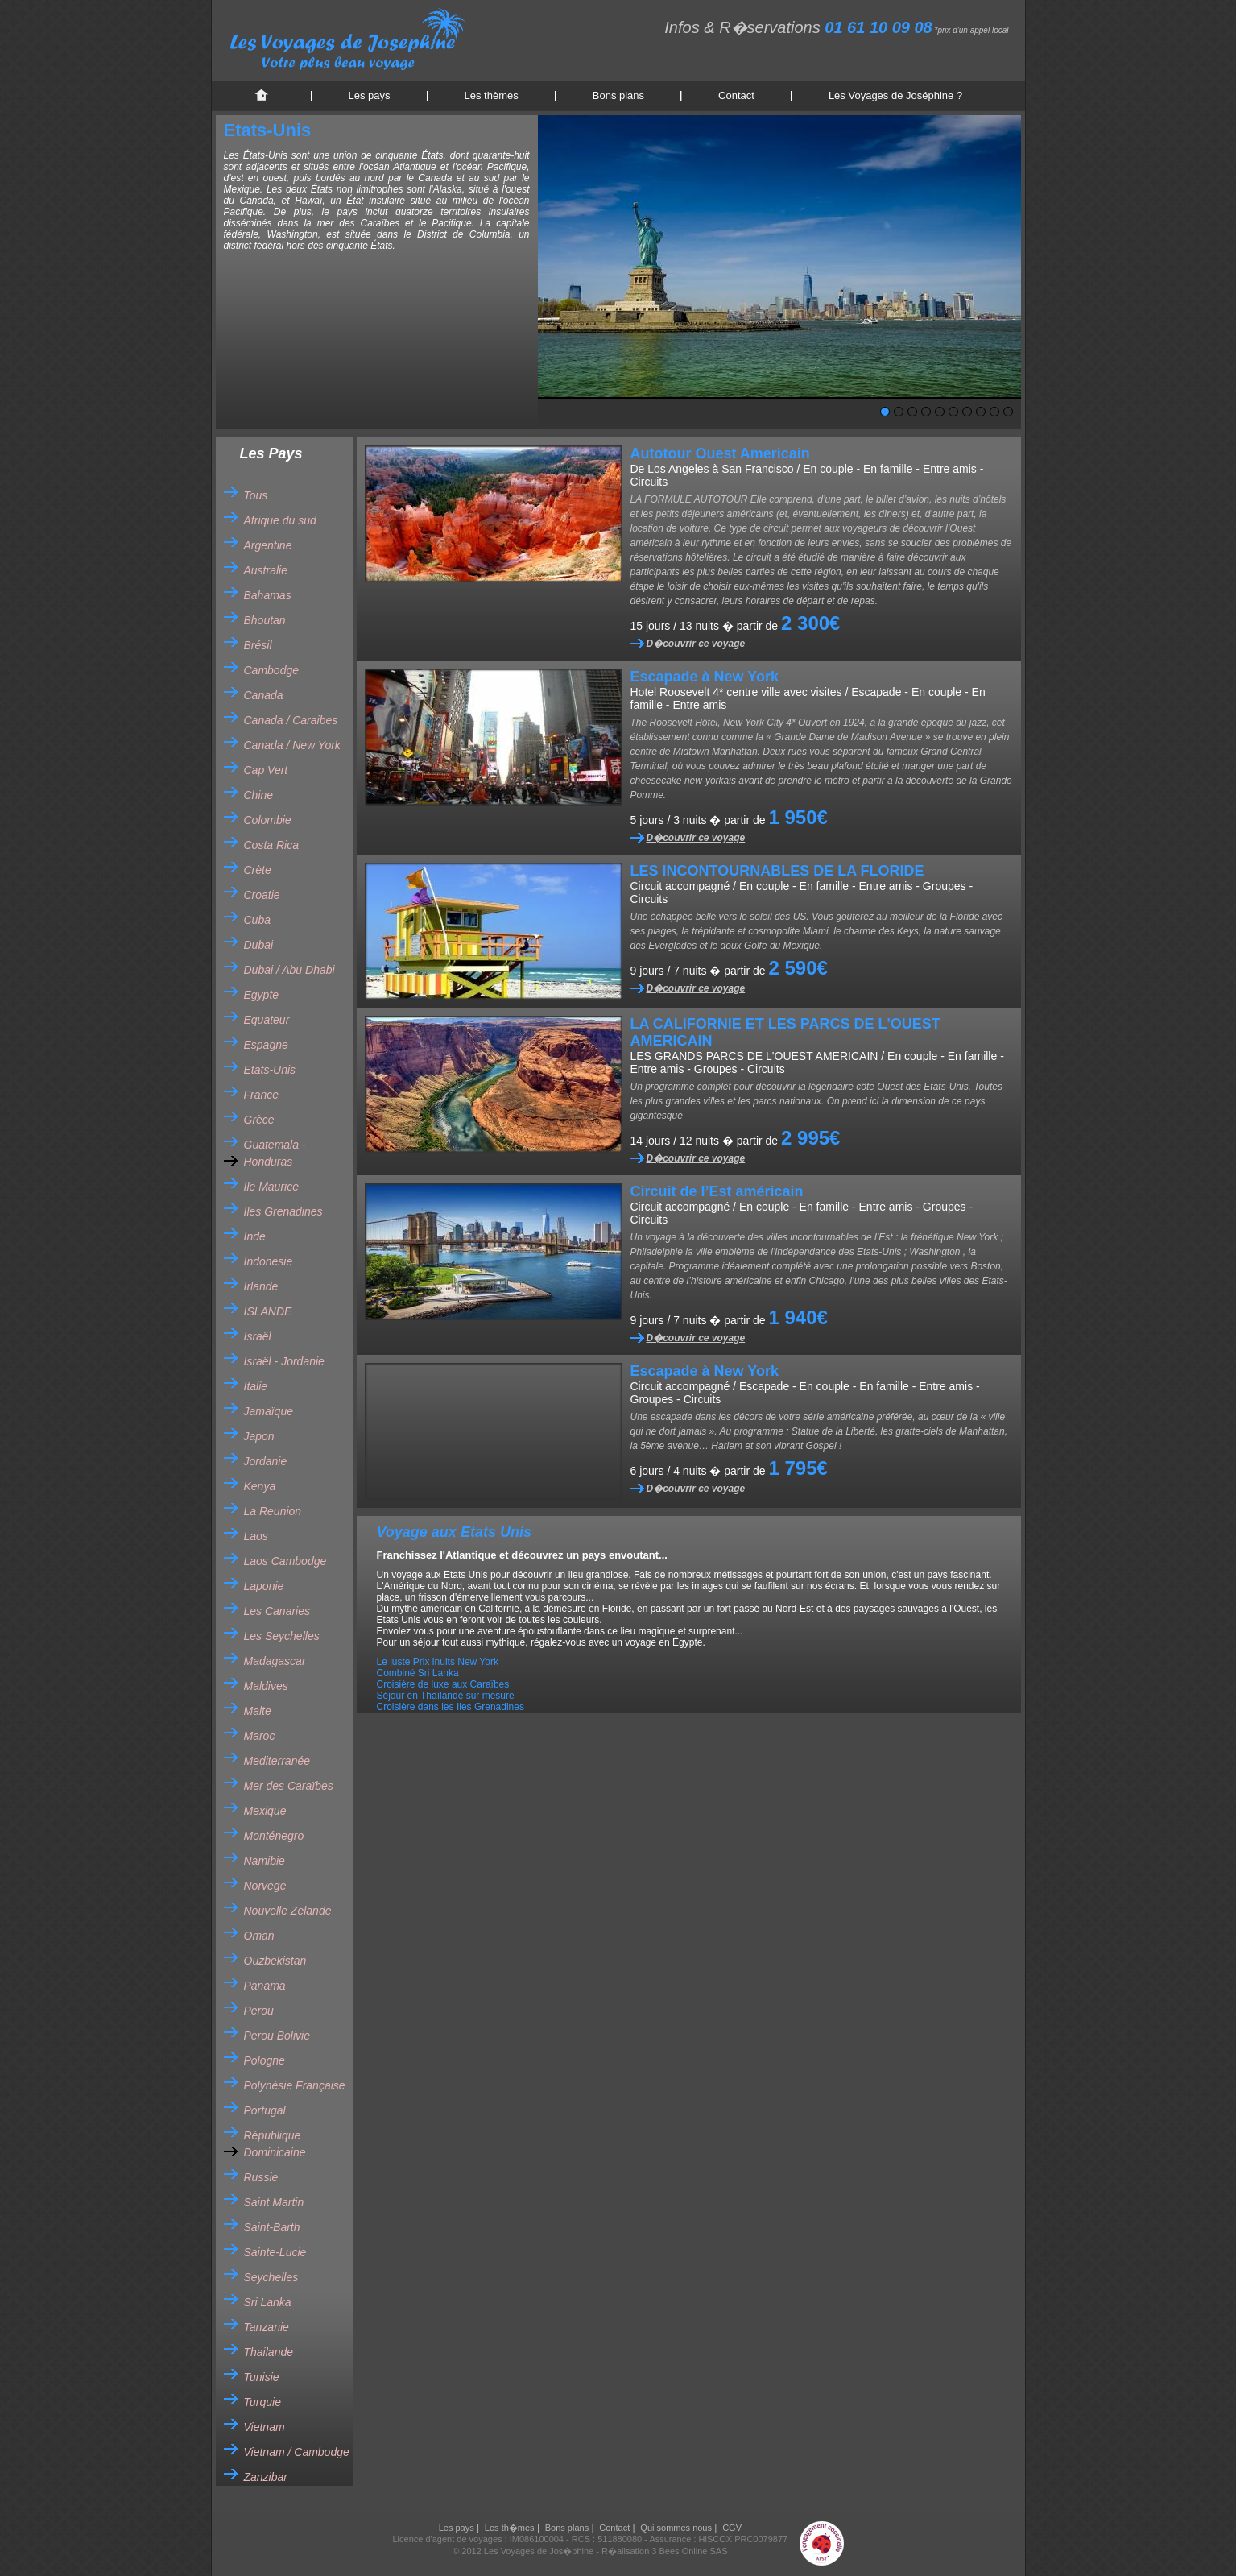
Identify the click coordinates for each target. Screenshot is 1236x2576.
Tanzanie (266, 2327)
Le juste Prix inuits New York (437, 1661)
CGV (732, 2528)
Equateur (267, 1019)
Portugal (265, 2110)
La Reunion (273, 1511)
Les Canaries (277, 1611)
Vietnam (264, 2427)
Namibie (264, 1860)
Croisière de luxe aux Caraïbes (443, 1684)
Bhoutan (265, 620)
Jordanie (265, 1461)
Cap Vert (266, 770)
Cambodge (272, 670)
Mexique (265, 1810)
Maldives (266, 1685)
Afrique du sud (280, 520)
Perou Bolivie (277, 2035)
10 (1008, 411)
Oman (259, 1935)
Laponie (264, 1586)
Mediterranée (277, 1760)
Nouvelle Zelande (288, 1910)
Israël (257, 1336)
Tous (256, 495)
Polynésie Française (294, 2085)
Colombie (267, 820)
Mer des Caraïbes (288, 1785)
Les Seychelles (282, 1636)
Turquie (262, 2402)
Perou (259, 2010)
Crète (257, 869)
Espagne (266, 1044)
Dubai (259, 944)
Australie (265, 570)
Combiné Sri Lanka (418, 1673)
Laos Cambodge (285, 1561)
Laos (256, 1536)
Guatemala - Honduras (275, 1153)
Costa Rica (271, 845)
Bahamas (267, 595)
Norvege (265, 1885)
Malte (257, 1710)
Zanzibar (265, 2476)
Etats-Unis (270, 1069)
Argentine (268, 545)
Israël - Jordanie (284, 1361)
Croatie (262, 894)
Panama (265, 1985)
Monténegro (274, 1835)
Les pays (370, 95)
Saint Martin (274, 2202)
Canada (263, 695)
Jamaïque (268, 1411)
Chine (259, 795)
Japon (259, 1436)
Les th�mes (510, 2528)
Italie (256, 1386)
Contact (736, 95)
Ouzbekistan (275, 1960)
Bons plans (618, 95)
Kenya (260, 1486)
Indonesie (268, 1261)
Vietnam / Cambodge (296, 2452)
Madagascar (275, 1661)
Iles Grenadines (283, 1211)
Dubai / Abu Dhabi (289, 969)
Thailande (269, 2352)
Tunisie (261, 2377)
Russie (261, 2177)
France (261, 1094)
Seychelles (271, 2277)
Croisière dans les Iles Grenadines (450, 1707)
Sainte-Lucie (275, 2252)
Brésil (258, 645)
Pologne (264, 2060)
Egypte (261, 994)
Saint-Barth (272, 2227)
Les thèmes (492, 95)
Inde (255, 1236)
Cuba (257, 919)
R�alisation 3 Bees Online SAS (664, 2551)
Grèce (259, 1119)
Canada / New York (292, 745)
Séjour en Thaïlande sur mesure (446, 1695)
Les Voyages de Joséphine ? (895, 95)
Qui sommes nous (676, 2528)
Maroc (259, 1735)
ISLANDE (268, 1311)
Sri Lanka (267, 2302)
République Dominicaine (275, 2144)
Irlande (261, 1286)
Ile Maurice (271, 1186)
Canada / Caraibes (291, 720)
